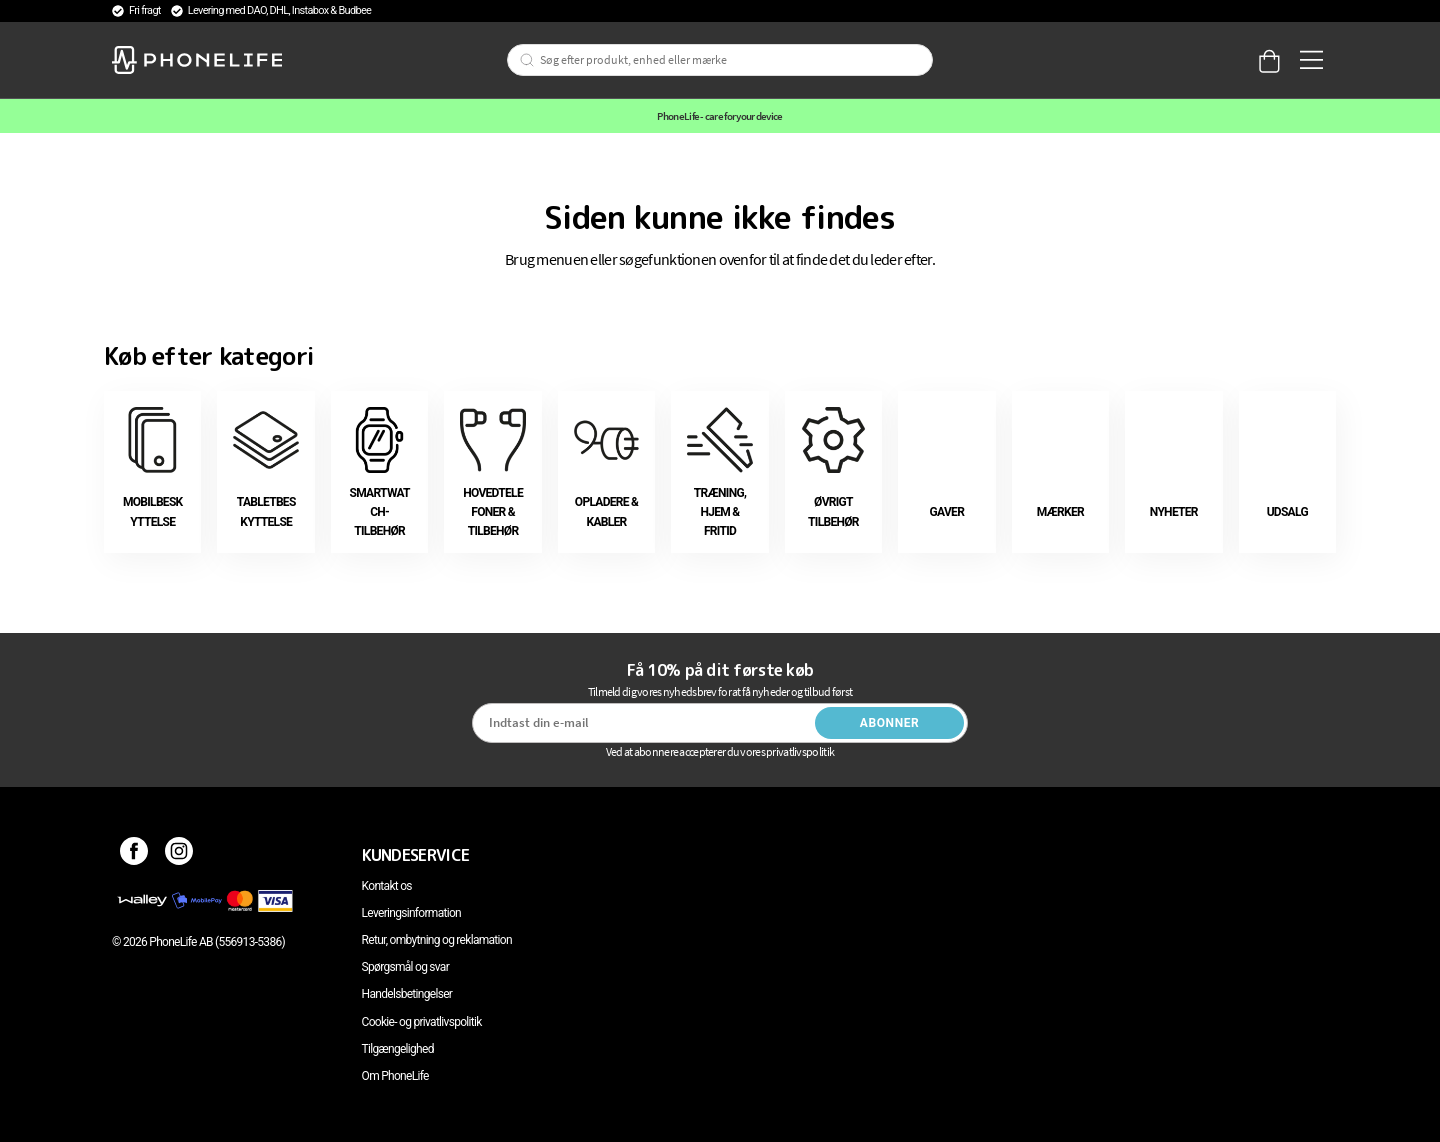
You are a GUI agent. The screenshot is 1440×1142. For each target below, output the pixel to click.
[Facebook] (134, 855)
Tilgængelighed (398, 1049)
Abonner (890, 723)
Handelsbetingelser (407, 994)
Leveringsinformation (411, 913)
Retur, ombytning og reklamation (437, 940)
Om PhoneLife (395, 1076)
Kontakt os (387, 886)
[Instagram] (179, 855)
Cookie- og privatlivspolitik (422, 1022)
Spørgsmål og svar (405, 967)
